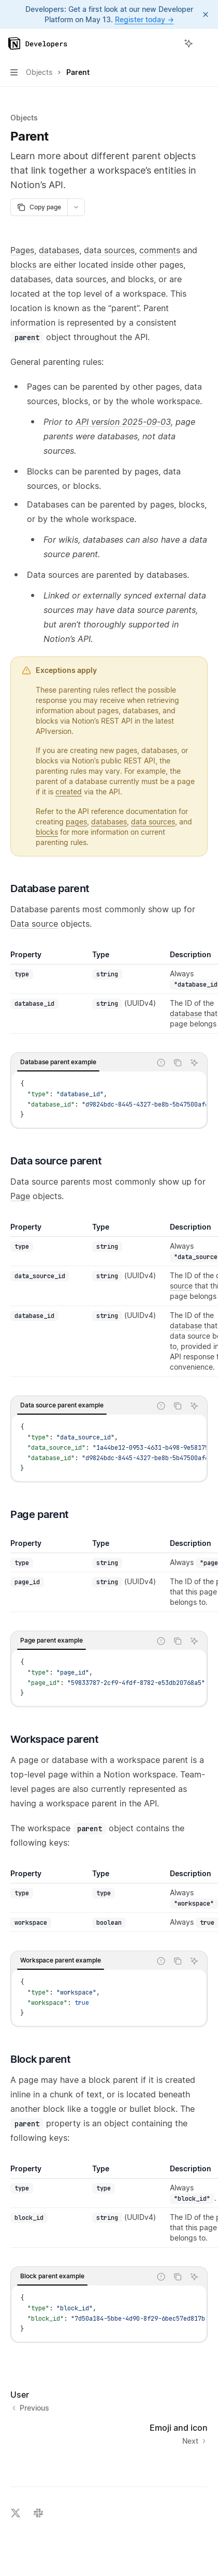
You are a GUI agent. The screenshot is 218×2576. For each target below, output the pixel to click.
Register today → (144, 19)
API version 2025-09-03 (123, 422)
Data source (34, 923)
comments (159, 250)
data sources (109, 250)
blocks (23, 264)
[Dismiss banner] (205, 14)
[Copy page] (38, 207)
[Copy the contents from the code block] (177, 1062)
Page (20, 1196)
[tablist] (81, 1062)
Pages (22, 250)
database (186, 1013)
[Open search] (169, 43)
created (68, 791)
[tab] (58, 1062)
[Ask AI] (194, 1062)
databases (59, 250)
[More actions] (204, 43)
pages (76, 821)
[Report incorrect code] (161, 1062)
